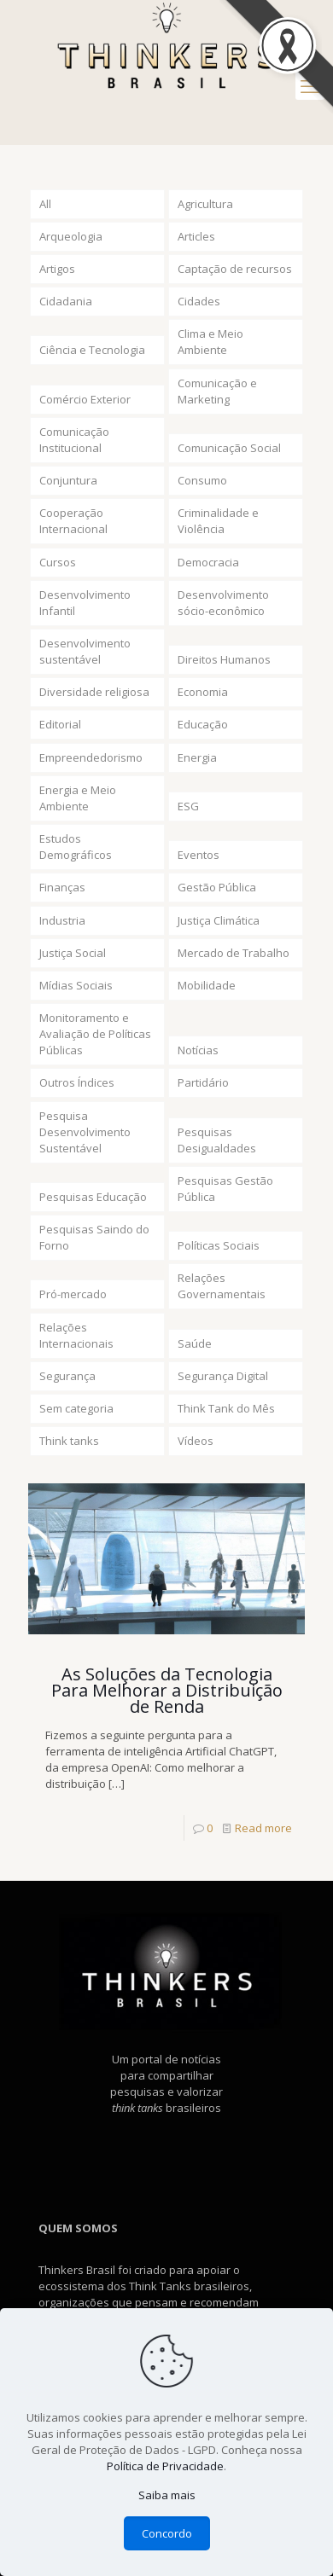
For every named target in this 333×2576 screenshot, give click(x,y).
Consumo (202, 480)
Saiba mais (167, 2495)
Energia (197, 757)
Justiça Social (72, 952)
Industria (62, 920)
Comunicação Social (229, 447)
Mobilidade (207, 985)
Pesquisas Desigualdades (217, 1140)
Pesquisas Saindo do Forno (94, 1237)
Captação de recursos (235, 268)
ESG (188, 806)
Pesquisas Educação (93, 1196)
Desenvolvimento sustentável (85, 651)
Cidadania (65, 301)
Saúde (195, 1343)
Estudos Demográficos (75, 846)
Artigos (57, 268)
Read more (263, 1828)
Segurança (67, 1376)
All (45, 204)
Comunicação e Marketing (217, 391)
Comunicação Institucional (74, 439)
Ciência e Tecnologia (92, 349)
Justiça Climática (219, 920)
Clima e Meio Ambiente (210, 341)
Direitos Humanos (224, 659)
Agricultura (205, 204)
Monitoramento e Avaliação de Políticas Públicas (95, 1034)
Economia (203, 691)
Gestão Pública (217, 887)
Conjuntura (68, 480)
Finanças (62, 887)
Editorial (60, 724)
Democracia (208, 562)
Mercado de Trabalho (233, 952)
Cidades (199, 301)
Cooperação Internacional (73, 521)
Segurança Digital (223, 1376)
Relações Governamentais (222, 1286)
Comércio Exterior (85, 399)
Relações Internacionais (76, 1335)
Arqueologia (70, 236)
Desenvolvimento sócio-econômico (223, 602)
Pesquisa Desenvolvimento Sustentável (85, 1132)
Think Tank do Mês (226, 1408)
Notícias (198, 1050)
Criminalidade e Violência (218, 521)
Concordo (167, 2533)
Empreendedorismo (91, 757)
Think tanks (69, 1440)
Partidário (203, 1082)
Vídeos (195, 1440)
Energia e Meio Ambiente (77, 798)
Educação (203, 724)
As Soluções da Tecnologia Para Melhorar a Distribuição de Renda (167, 1690)
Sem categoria (76, 1408)
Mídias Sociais (76, 985)
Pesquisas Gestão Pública (225, 1188)
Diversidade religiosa (94, 691)
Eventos (198, 854)
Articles (196, 236)
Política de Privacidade (165, 2466)
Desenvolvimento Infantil (85, 602)
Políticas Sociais (219, 1245)
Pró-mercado (73, 1294)
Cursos (57, 562)
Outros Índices (76, 1082)
